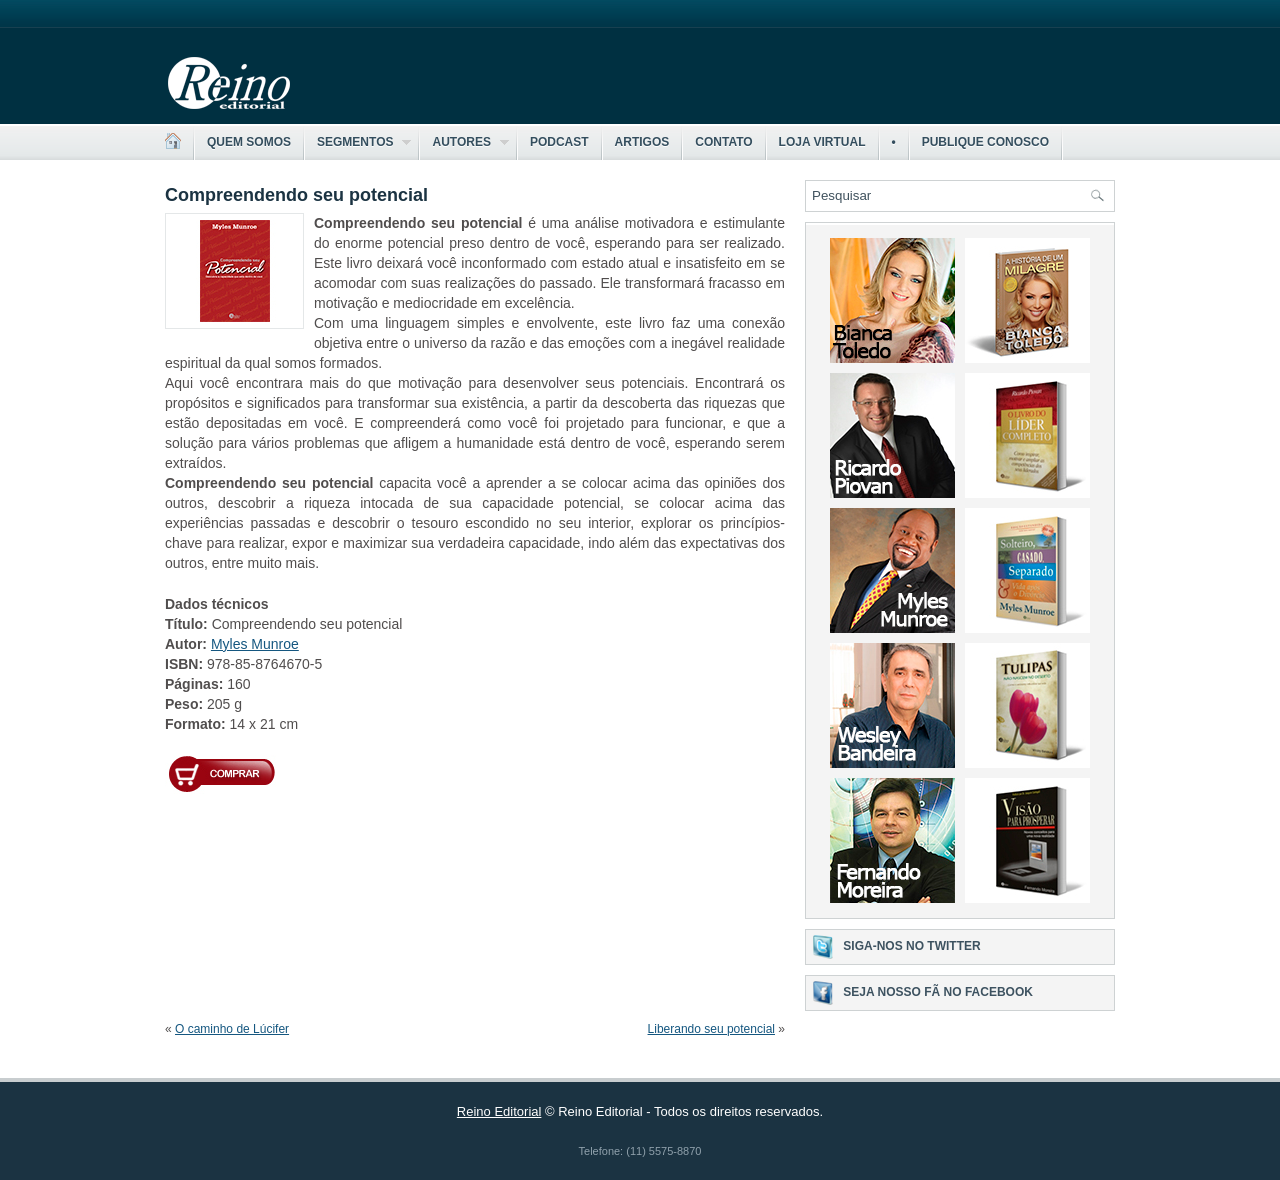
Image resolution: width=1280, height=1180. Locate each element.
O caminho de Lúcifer (232, 1029)
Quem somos (249, 142)
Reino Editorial (499, 1111)
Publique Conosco (985, 142)
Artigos (642, 142)
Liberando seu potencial (711, 1029)
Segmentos (358, 142)
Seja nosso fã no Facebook (938, 992)
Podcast (559, 142)
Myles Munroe (255, 644)
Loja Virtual (822, 142)
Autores (464, 142)
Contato (723, 142)
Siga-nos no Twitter (911, 946)
